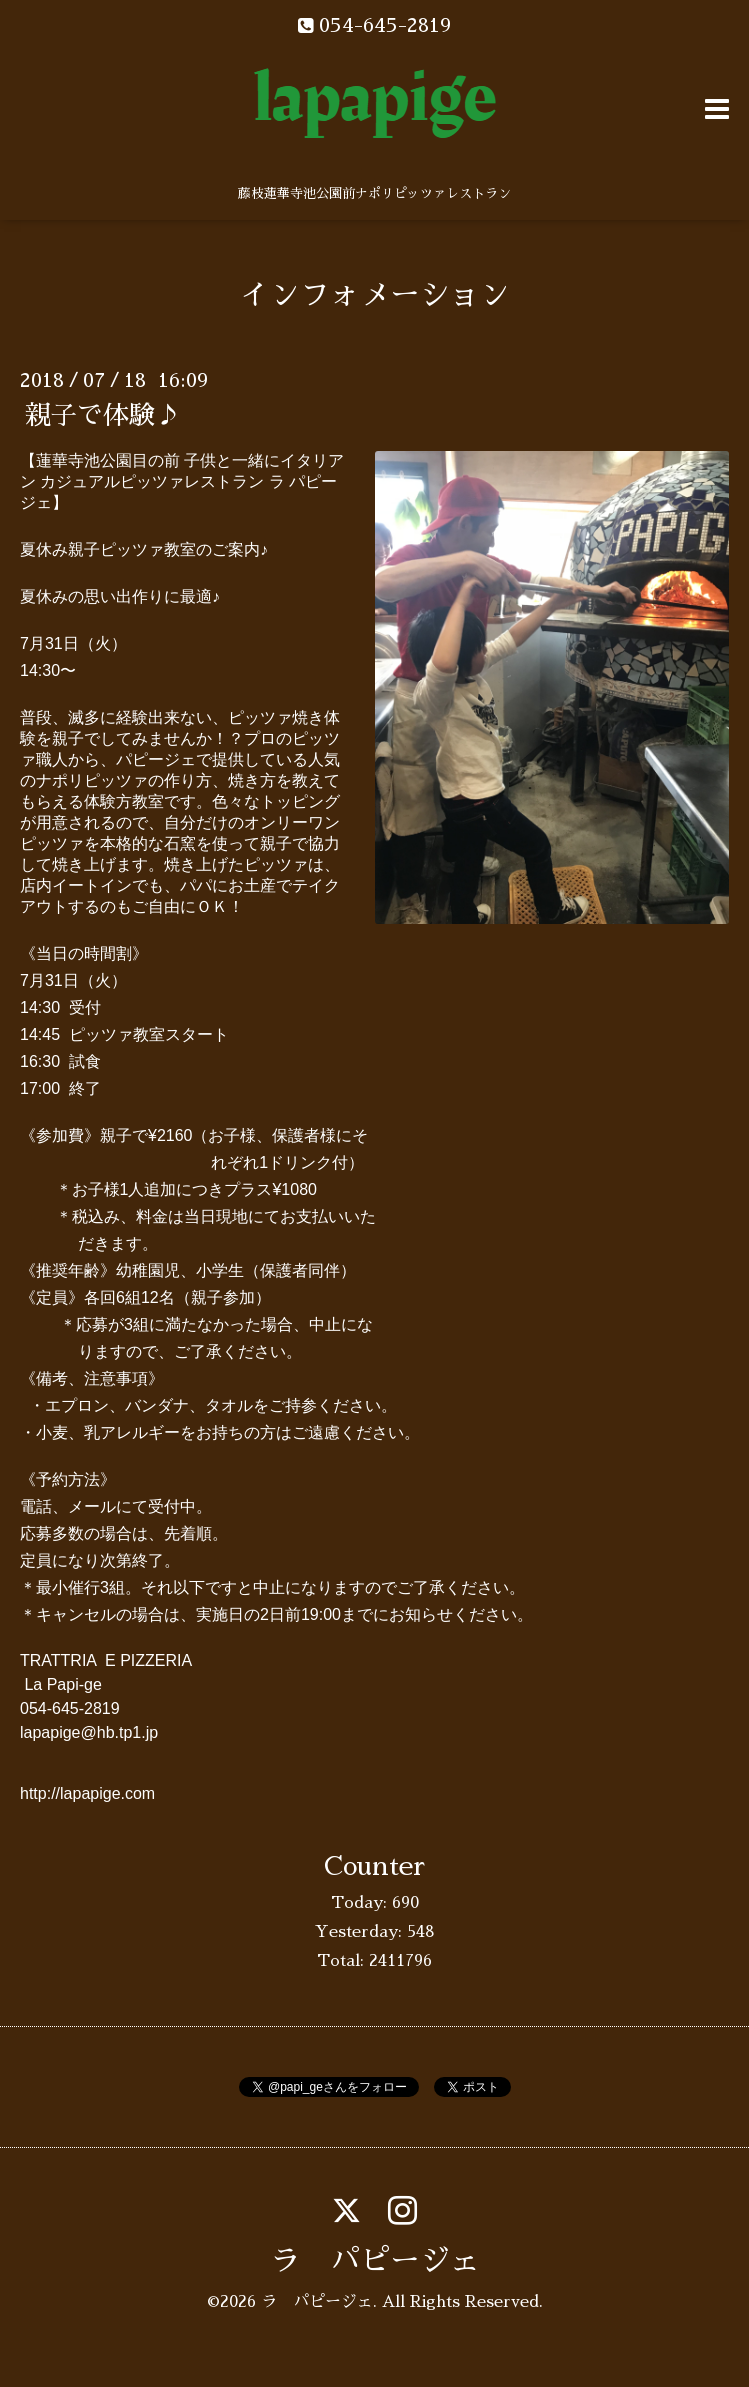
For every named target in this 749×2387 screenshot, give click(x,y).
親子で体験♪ (103, 415)
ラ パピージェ (375, 2261)
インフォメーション (375, 295)
